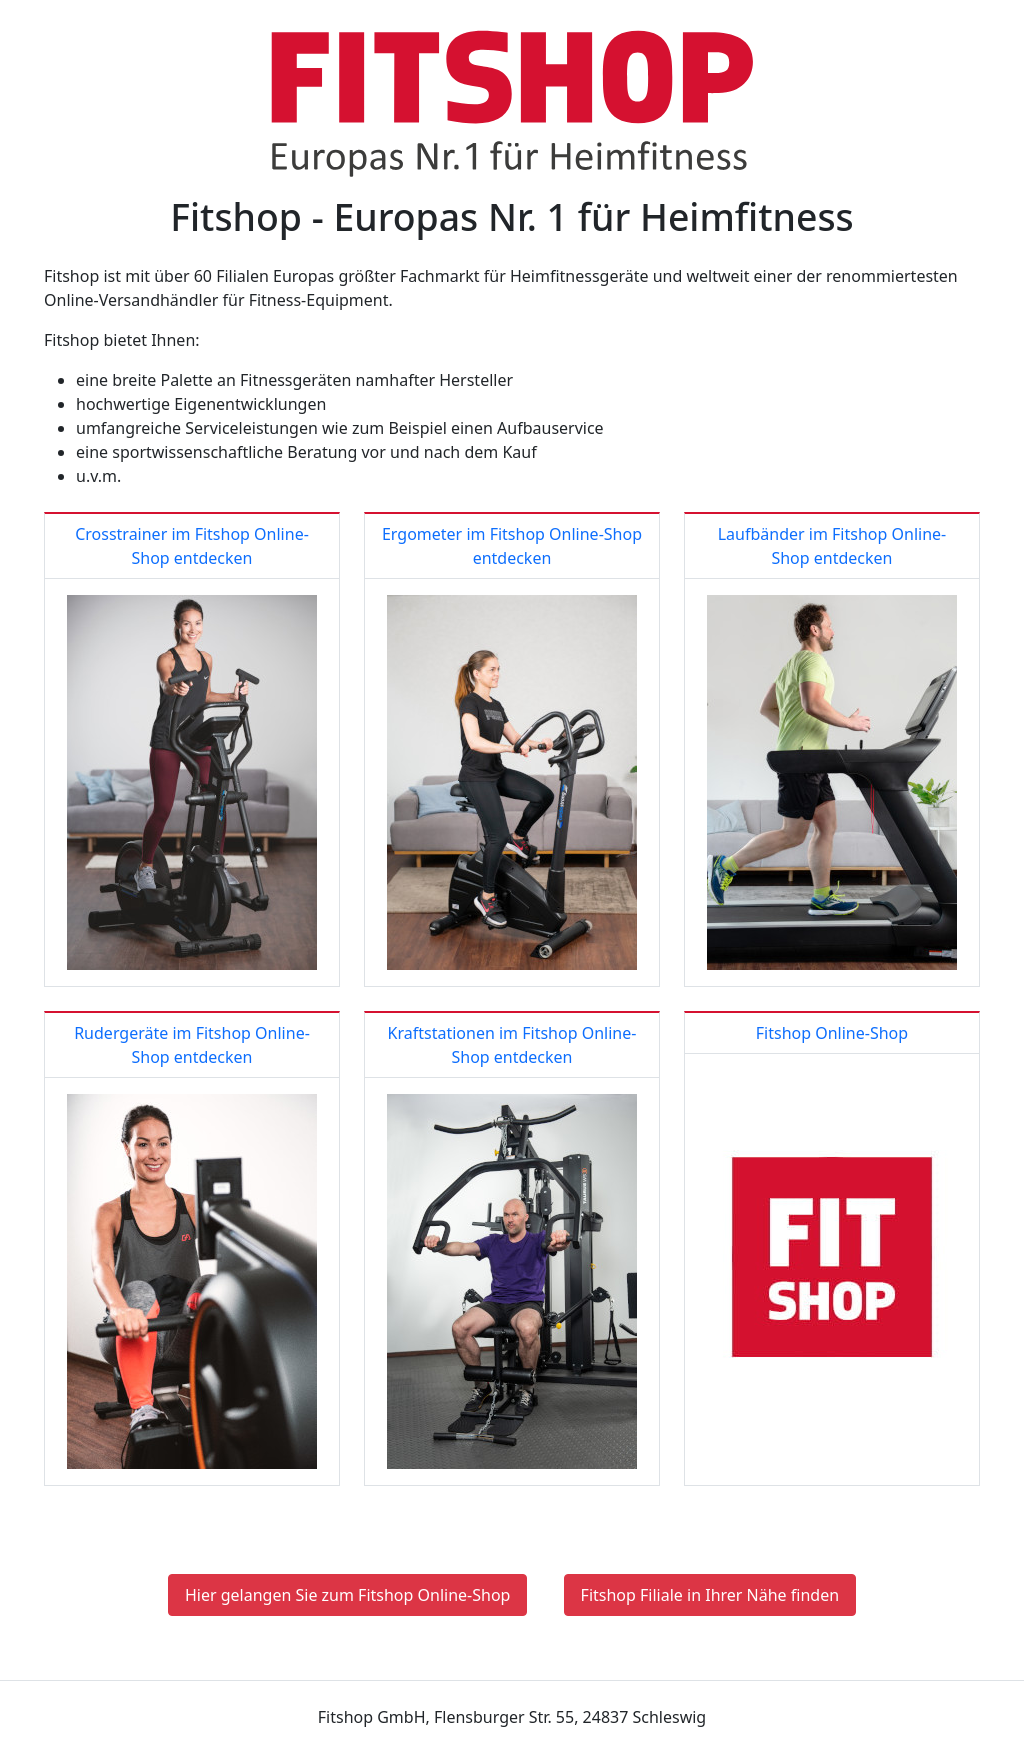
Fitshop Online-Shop (832, 1033)
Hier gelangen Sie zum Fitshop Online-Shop (348, 1595)
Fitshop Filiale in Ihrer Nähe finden (710, 1595)
